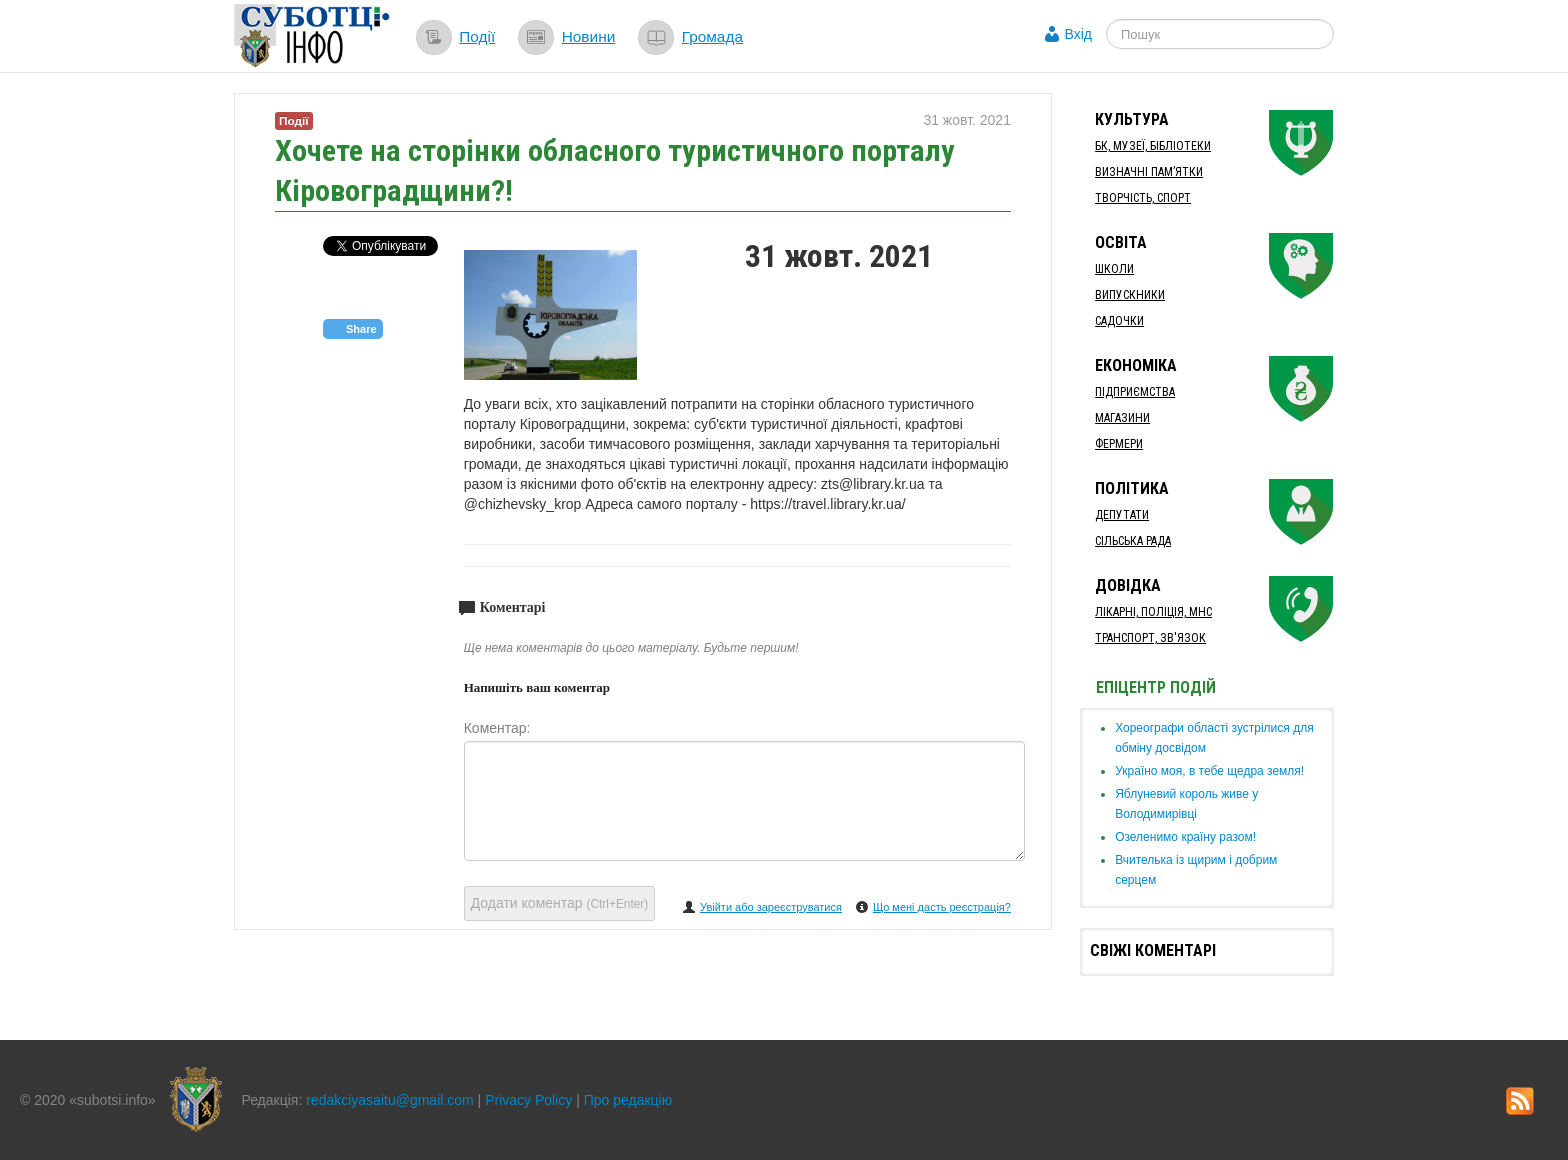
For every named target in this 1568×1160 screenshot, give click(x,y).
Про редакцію (628, 1100)
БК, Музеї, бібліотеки (1153, 146)
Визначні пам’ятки (1149, 172)
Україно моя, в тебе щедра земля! (1209, 771)
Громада (712, 36)
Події (477, 36)
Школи (1114, 269)
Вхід (1078, 34)
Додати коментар (560, 903)
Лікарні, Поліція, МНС (1153, 612)
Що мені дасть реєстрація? (942, 907)
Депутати (1122, 515)
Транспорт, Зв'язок (1150, 638)
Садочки (1119, 321)
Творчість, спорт (1143, 198)
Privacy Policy (528, 1100)
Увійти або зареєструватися (771, 907)
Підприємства (1135, 392)
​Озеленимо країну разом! (1185, 837)
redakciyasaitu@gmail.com (390, 1100)
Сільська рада (1133, 541)
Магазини (1122, 418)
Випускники (1130, 295)
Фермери (1119, 444)
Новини (589, 36)
